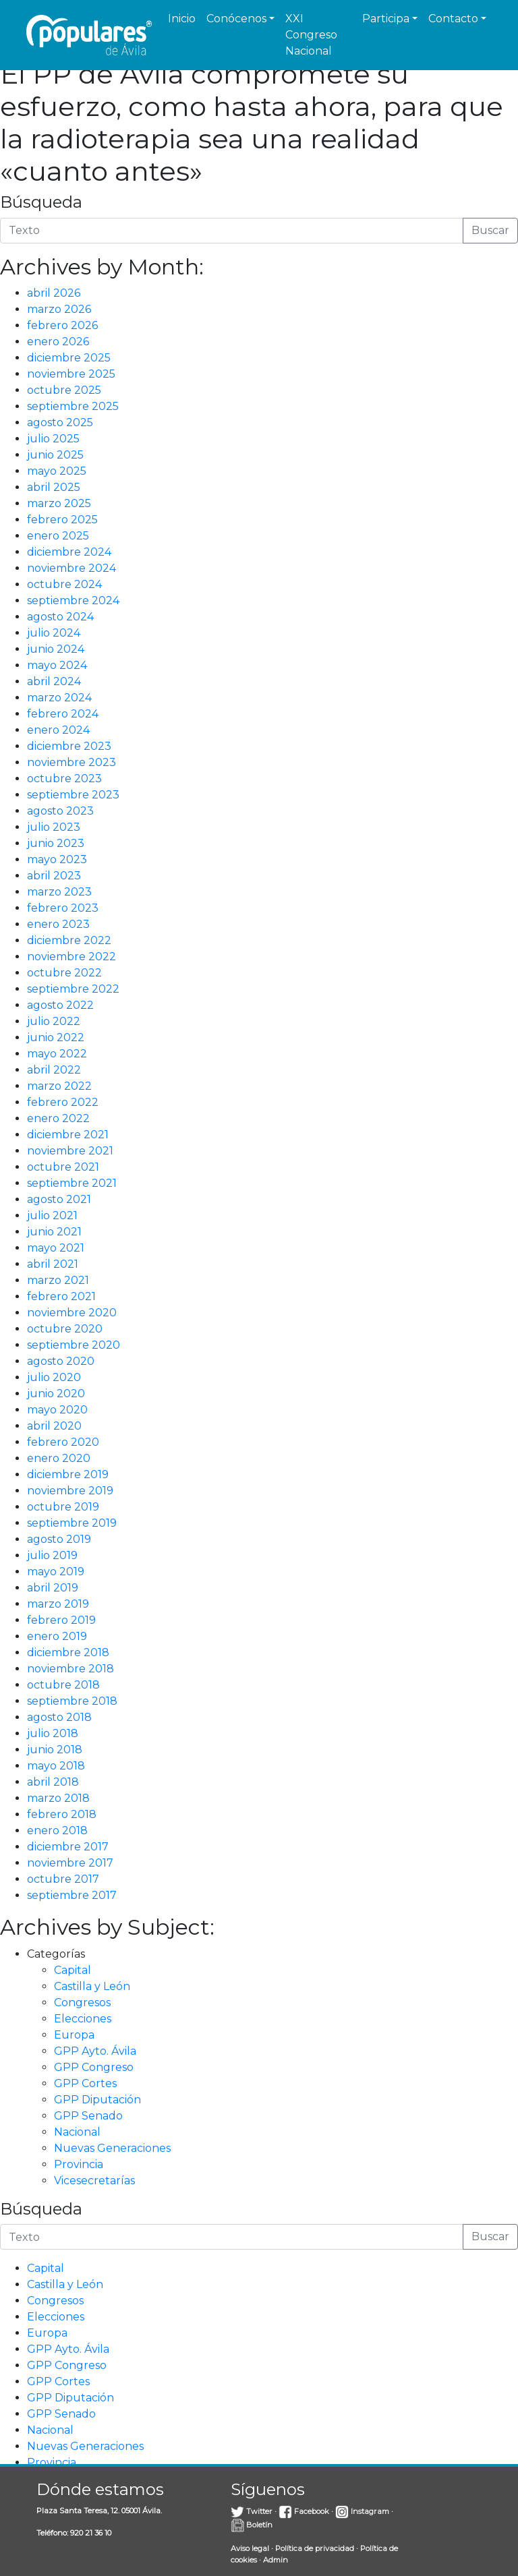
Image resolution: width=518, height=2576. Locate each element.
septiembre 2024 (73, 600)
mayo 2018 (56, 1765)
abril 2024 (54, 681)
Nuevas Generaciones (112, 2148)
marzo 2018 (58, 1798)
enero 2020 (58, 1458)
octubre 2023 (64, 778)
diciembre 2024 (69, 552)
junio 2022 (55, 1037)
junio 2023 (55, 843)
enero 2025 (58, 535)
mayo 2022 (57, 1053)
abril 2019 (52, 1587)
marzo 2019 (58, 1604)
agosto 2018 (59, 1717)
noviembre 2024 (71, 568)
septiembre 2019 (72, 1523)
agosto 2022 (60, 1005)
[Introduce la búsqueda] (231, 230)
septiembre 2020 (73, 1345)
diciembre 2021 (68, 1134)
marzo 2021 (58, 1280)
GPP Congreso (94, 2067)
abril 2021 (52, 1264)
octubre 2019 (63, 1506)
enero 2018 (57, 1830)
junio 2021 (54, 1231)
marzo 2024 (59, 697)
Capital (72, 1970)
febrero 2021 (61, 1296)
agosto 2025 (60, 422)
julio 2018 (52, 1733)
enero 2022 (58, 1118)
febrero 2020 (63, 1442)
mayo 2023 (57, 859)
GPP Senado (88, 2115)
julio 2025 (53, 438)
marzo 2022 (59, 1086)
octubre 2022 (64, 972)
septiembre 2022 (73, 989)
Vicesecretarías (94, 2180)
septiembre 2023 (73, 794)
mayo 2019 (55, 1571)
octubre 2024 (64, 584)
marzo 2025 (59, 503)
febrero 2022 (62, 1102)
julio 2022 (53, 1021)
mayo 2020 (57, 1409)
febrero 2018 (61, 1814)
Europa (74, 2034)
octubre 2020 (65, 1328)
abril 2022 (54, 1069)
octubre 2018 (63, 1684)
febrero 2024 (62, 713)
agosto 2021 (59, 1199)
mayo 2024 (57, 665)
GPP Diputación (97, 2099)
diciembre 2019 (68, 1474)
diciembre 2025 (69, 357)
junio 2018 (54, 1749)
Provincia (78, 2164)
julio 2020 (54, 1377)
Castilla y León (92, 1986)
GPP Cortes (85, 2083)
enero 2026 (58, 341)
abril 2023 (54, 875)
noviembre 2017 (70, 1862)
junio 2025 (55, 454)
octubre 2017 (63, 1879)
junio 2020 (56, 1393)
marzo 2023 (59, 891)
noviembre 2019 (70, 1490)
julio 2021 (52, 1215)
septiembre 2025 (73, 406)
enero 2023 (58, 924)
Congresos (82, 2002)
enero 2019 (57, 1636)
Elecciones (82, 2018)
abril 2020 (54, 1425)
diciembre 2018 (68, 1652)
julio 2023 (53, 827)
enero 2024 (58, 730)
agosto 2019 (59, 1539)
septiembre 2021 (72, 1183)
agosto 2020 (60, 1361)
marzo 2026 (59, 309)
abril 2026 (53, 293)
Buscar (490, 230)
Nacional (77, 2132)
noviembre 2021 (70, 1150)
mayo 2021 (55, 1247)
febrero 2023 (62, 908)
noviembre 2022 (71, 956)
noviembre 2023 (71, 762)
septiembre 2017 (72, 1895)
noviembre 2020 (72, 1312)
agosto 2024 (60, 616)
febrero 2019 (61, 1620)
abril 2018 (53, 1782)
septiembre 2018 (72, 1701)
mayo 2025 (56, 471)
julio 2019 (52, 1555)
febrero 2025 (62, 519)
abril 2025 (53, 487)
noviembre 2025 (71, 374)
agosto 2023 (60, 810)
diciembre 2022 (69, 940)
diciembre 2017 (68, 1846)
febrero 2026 (62, 325)
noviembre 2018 (70, 1668)
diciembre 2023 (69, 746)
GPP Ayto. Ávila (95, 2051)
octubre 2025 (64, 390)
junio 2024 (55, 649)
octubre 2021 (63, 1167)
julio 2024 (53, 632)
